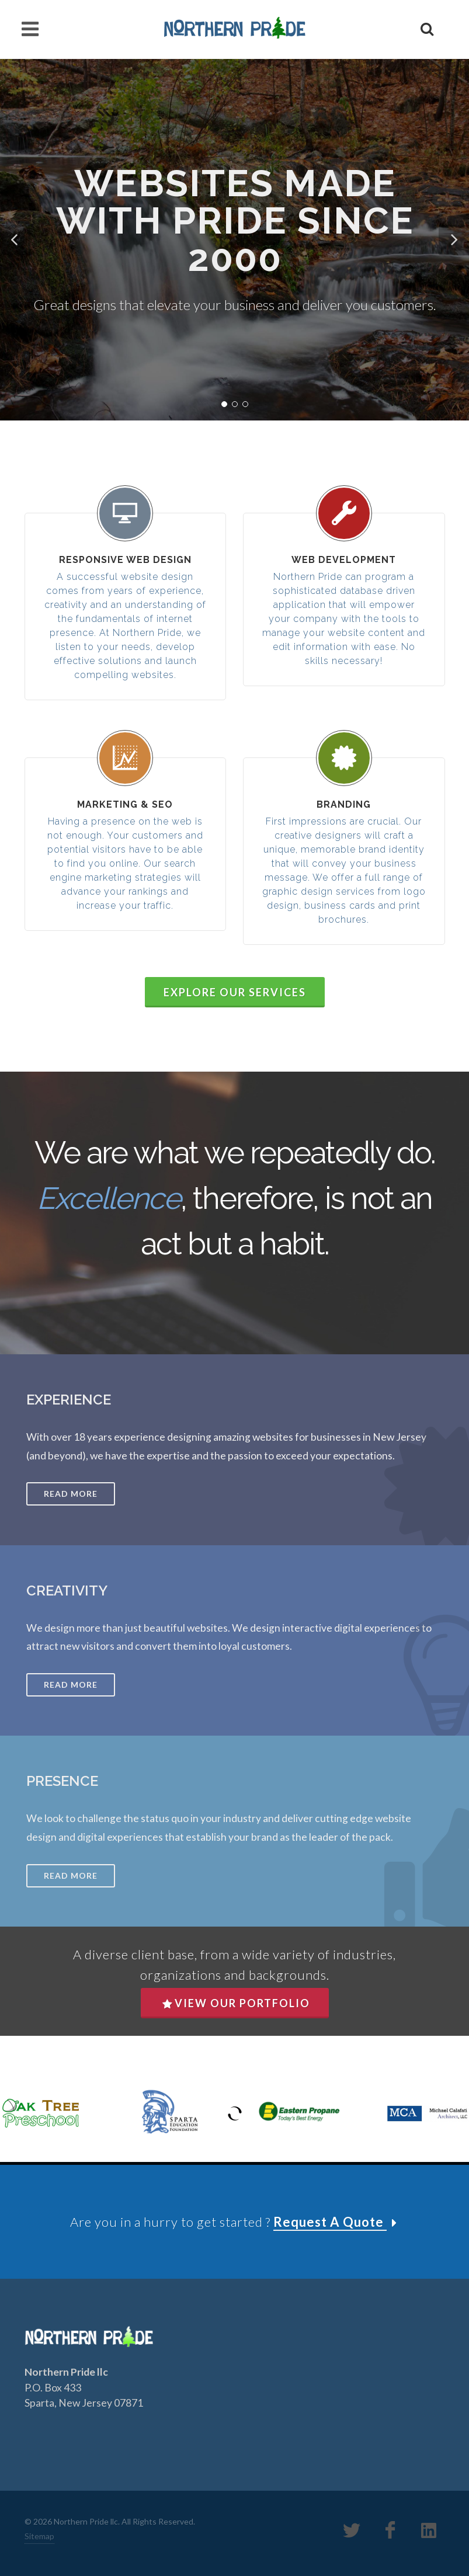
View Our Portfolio (236, 2003)
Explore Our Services (235, 992)
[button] (15, 240)
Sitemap (39, 2536)
